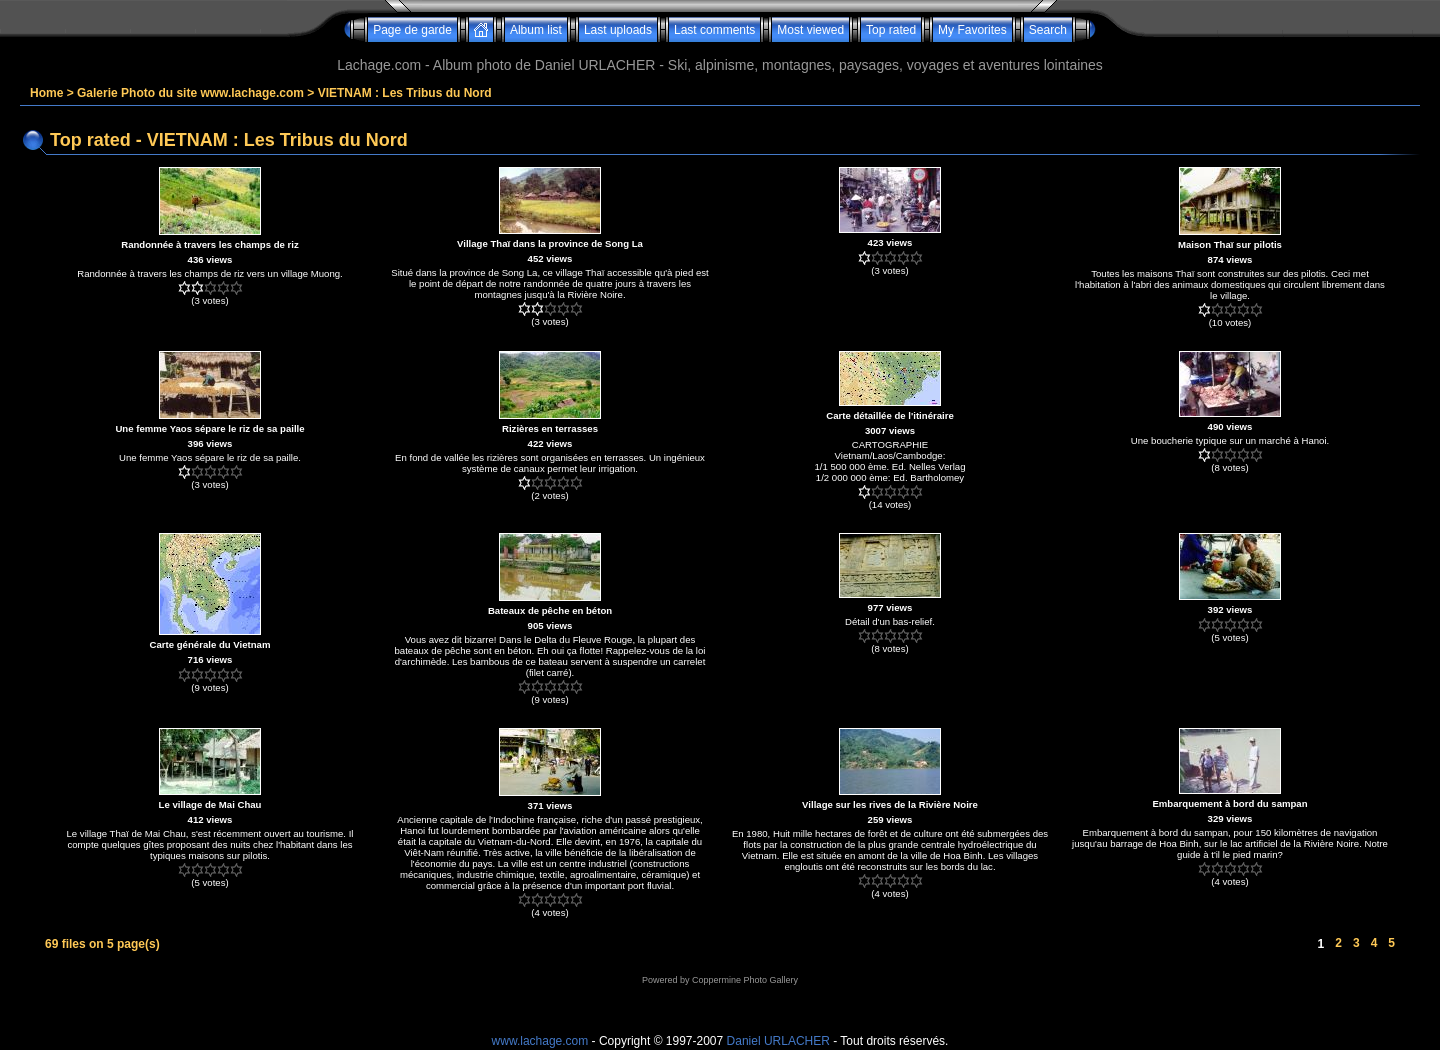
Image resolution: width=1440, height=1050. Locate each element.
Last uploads (618, 30)
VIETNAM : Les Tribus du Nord (405, 93)
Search (1048, 30)
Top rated (891, 30)
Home (46, 93)
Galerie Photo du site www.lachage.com (190, 93)
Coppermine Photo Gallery (745, 980)
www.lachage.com (540, 1041)
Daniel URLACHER (778, 1041)
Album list (536, 30)
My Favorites (972, 30)
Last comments (714, 30)
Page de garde (412, 30)
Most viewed (810, 30)
